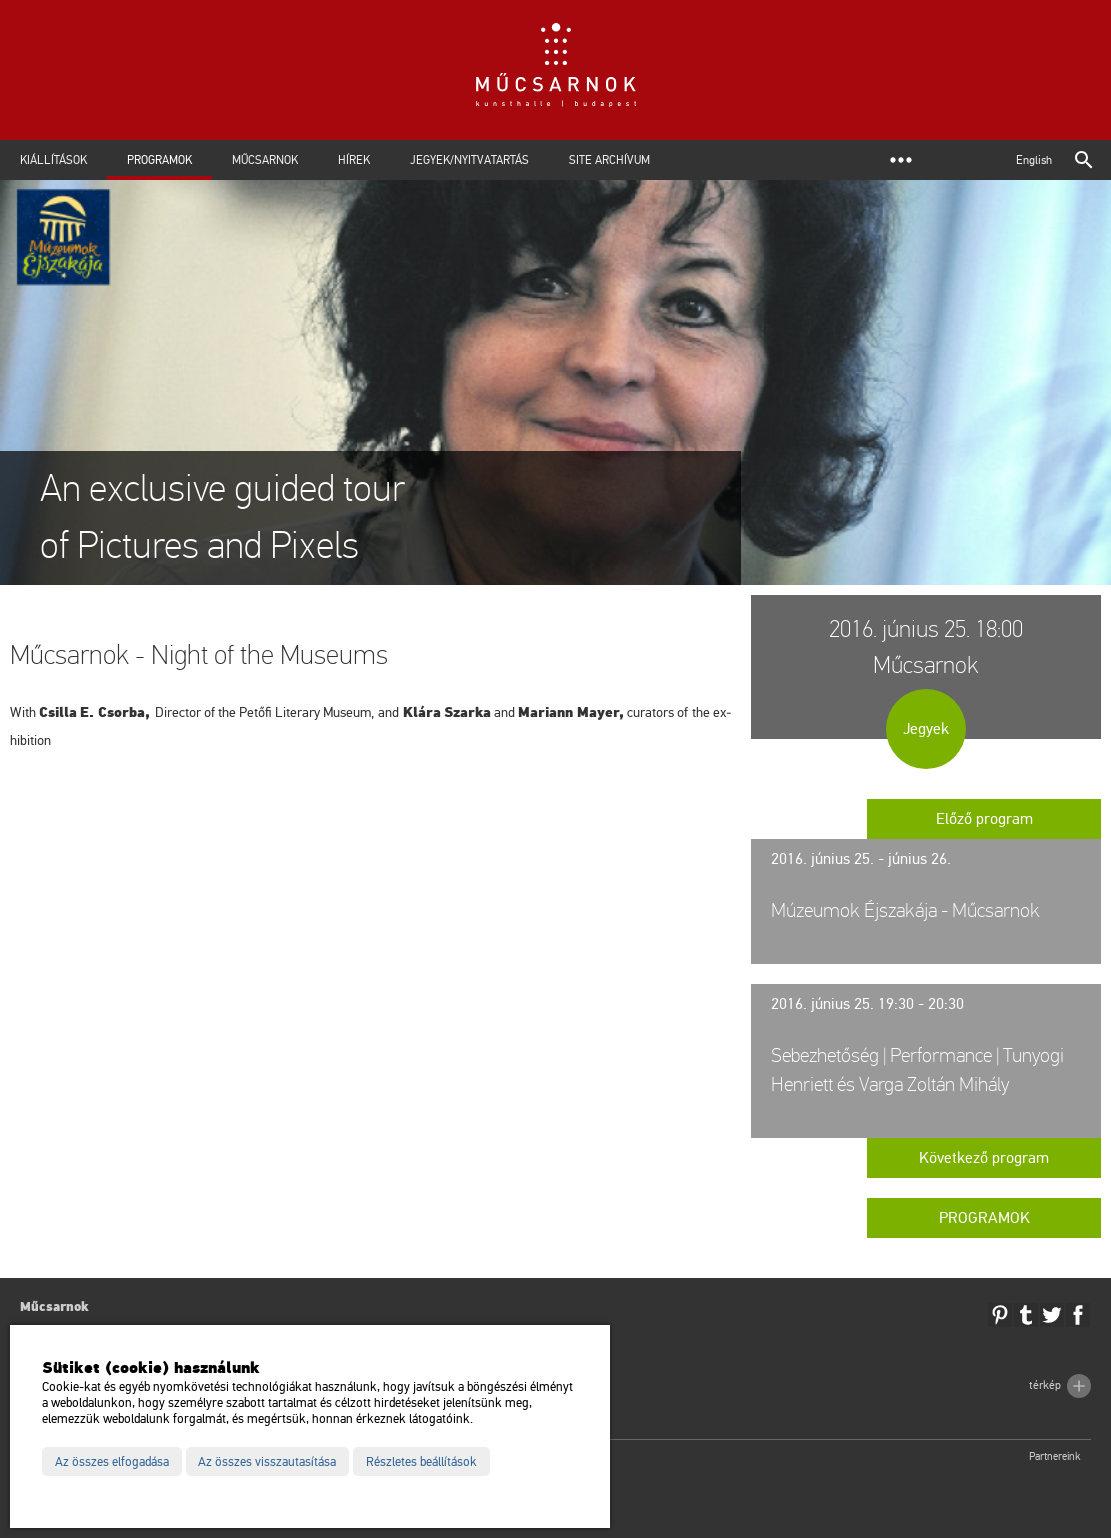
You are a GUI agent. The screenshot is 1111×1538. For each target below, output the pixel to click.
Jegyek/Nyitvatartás (469, 160)
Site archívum (609, 160)
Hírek (354, 160)
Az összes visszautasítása (267, 1462)
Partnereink (1055, 1456)
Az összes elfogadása (112, 1462)
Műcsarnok (265, 160)
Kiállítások (53, 160)
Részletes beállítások (421, 1462)
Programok (159, 160)
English (1034, 160)
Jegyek (926, 729)
